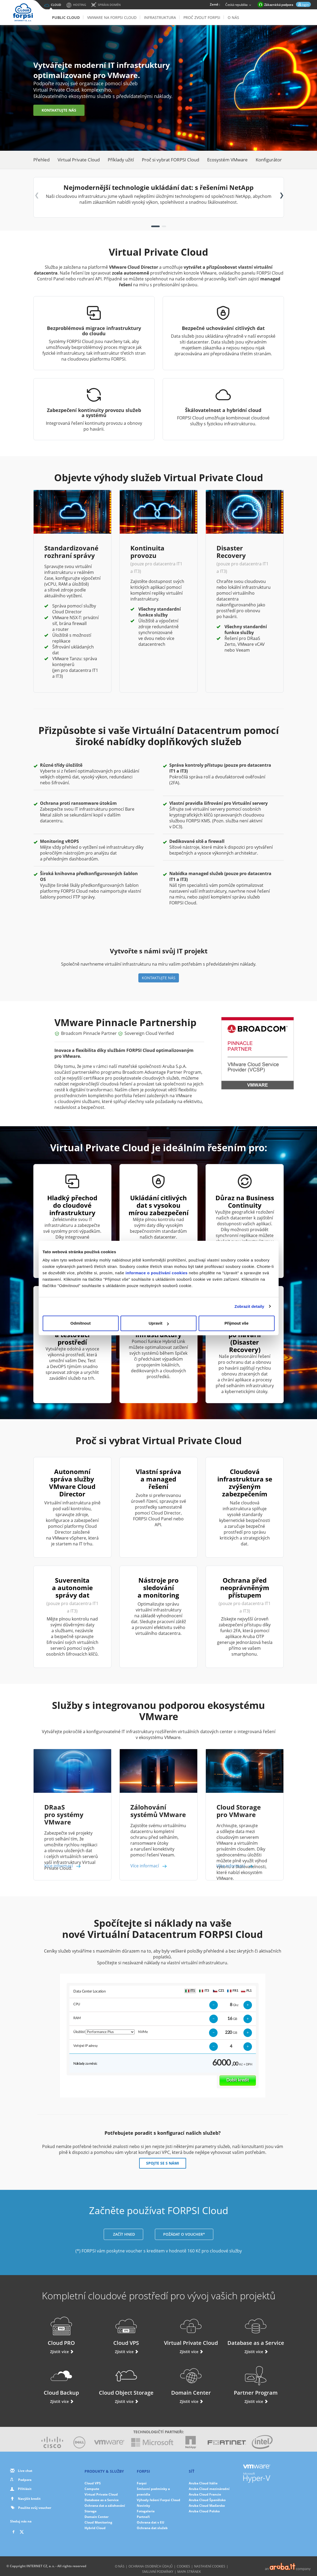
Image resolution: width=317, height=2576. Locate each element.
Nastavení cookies (209, 2566)
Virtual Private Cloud (79, 160)
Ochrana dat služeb (152, 2528)
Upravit (159, 1323)
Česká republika (238, 5)
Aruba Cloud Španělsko (207, 2500)
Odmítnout (80, 1323)
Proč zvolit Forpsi (201, 17)
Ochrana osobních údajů (151, 2566)
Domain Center (191, 2380)
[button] (155, 226)
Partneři (143, 2516)
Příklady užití (121, 160)
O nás (233, 17)
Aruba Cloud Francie (205, 2494)
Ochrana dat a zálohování (105, 2505)
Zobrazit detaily (249, 1306)
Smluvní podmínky (157, 2571)
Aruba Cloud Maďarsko (207, 2505)
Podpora (24, 2479)
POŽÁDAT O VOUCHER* (184, 2234)
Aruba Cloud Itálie (203, 2483)
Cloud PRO (61, 2330)
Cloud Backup (61, 2380)
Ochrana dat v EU (150, 2522)
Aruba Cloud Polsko (204, 2511)
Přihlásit (24, 2489)
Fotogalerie (146, 2511)
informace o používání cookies (157, 1273)
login (304, 4)
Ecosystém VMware (227, 160)
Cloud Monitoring (98, 2522)
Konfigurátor (269, 160)
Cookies (183, 2566)
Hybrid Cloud (95, 2528)
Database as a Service (255, 2330)
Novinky (143, 2505)
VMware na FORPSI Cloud (112, 17)
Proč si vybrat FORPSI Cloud (170, 160)
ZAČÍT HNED (123, 2234)
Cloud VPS (126, 2330)
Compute (92, 2489)
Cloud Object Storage (126, 2380)
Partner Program (256, 2380)
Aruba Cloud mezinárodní (209, 2489)
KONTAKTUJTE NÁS (59, 110)
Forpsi (142, 2483)
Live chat (25, 2470)
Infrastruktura (160, 17)
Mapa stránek (189, 2571)
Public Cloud (66, 17)
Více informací (63, 1866)
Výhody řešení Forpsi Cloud (158, 2500)
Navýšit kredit (29, 2498)
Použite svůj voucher (30, 2507)
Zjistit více (61, 2351)
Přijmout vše (236, 1323)
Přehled (41, 160)
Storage (91, 2511)
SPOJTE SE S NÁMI (162, 2163)
